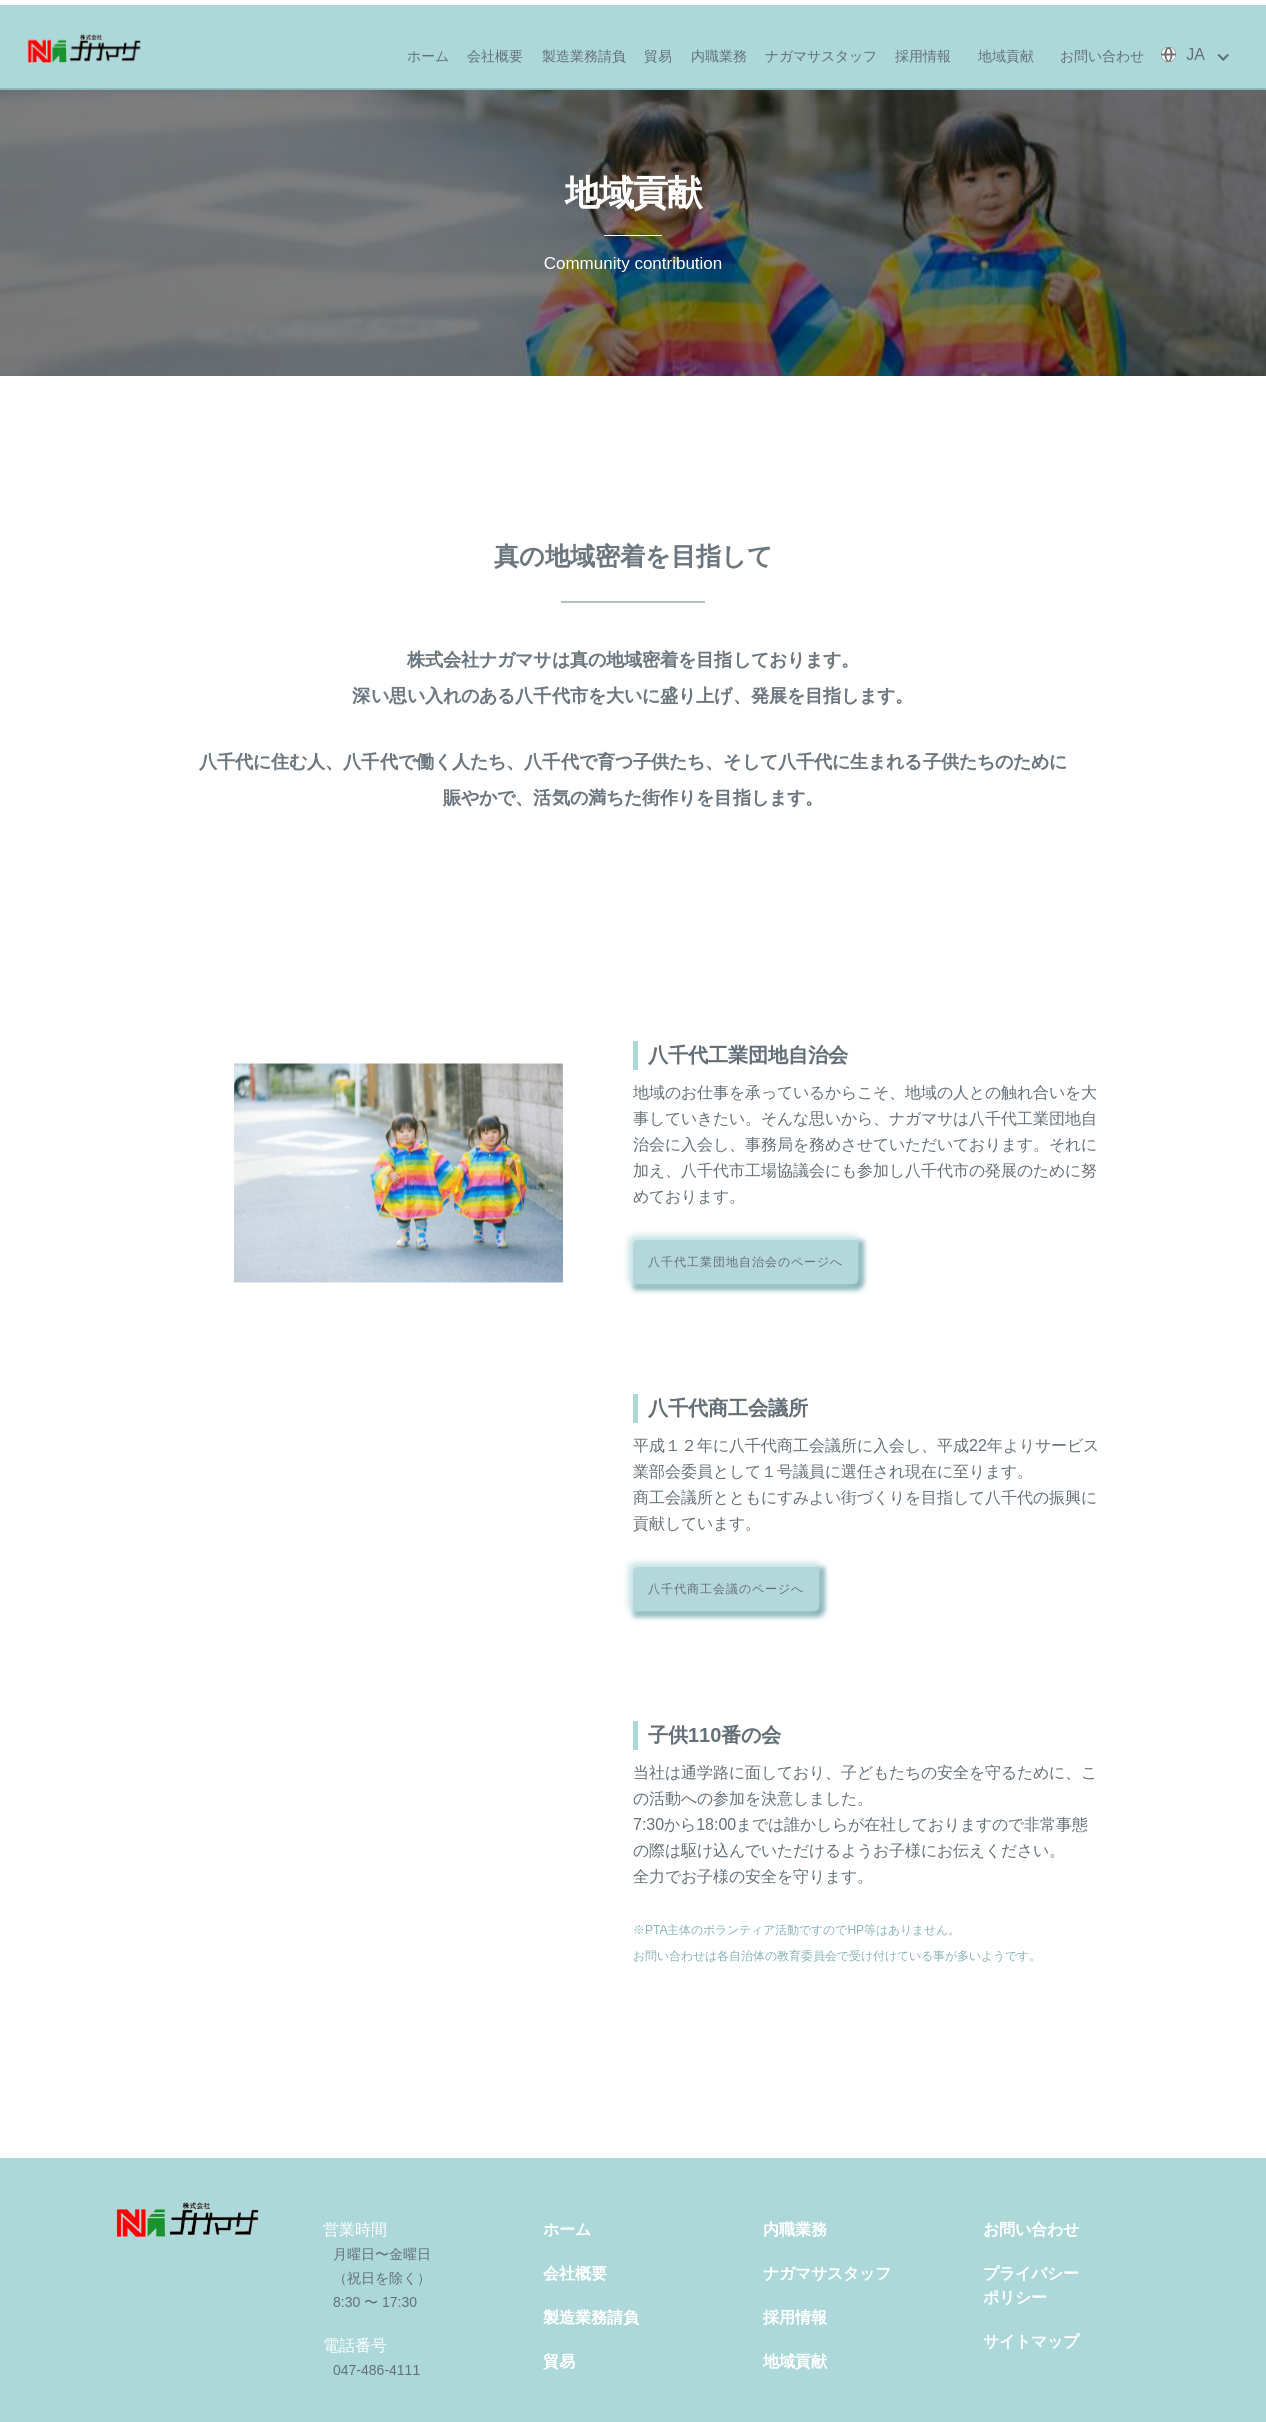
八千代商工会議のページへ (726, 1589)
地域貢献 (1006, 56)
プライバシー (1073, 2287)
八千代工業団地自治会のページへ (745, 1262)
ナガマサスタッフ (821, 56)
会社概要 (495, 56)
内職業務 (719, 56)
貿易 (658, 56)
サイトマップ (1031, 2341)
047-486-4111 (376, 2370)
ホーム (428, 56)
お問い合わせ (1102, 56)
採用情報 (923, 56)
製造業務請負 (584, 56)
